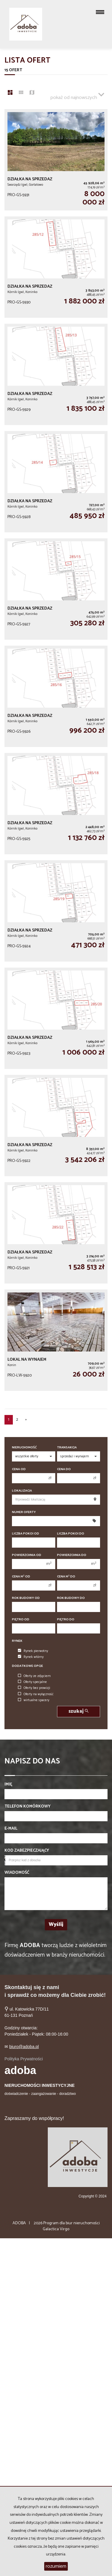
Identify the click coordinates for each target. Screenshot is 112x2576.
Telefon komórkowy (27, 1807)
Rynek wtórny (31, 1657)
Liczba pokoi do (70, 1534)
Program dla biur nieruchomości (71, 2223)
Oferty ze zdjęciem (34, 1676)
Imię (8, 1785)
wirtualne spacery (33, 1700)
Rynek (17, 1641)
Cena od (19, 1469)
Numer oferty (24, 1512)
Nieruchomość (24, 1447)
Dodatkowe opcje (27, 1666)
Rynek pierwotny (33, 1651)
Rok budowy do (71, 1598)
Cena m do (66, 1576)
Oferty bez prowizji (34, 1688)
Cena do (64, 1469)
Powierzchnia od (26, 1555)
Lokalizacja (22, 1491)
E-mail (10, 1829)
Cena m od (21, 1576)
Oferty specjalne (32, 1682)
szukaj (78, 1711)
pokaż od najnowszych (77, 95)
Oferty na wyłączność (35, 1694)
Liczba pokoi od (25, 1534)
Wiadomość (16, 1873)
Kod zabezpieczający (26, 1851)
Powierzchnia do (71, 1555)
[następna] (26, 1420)
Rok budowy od (26, 1598)
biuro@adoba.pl (24, 2046)
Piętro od (20, 1619)
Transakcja (67, 1447)
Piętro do (65, 1619)
